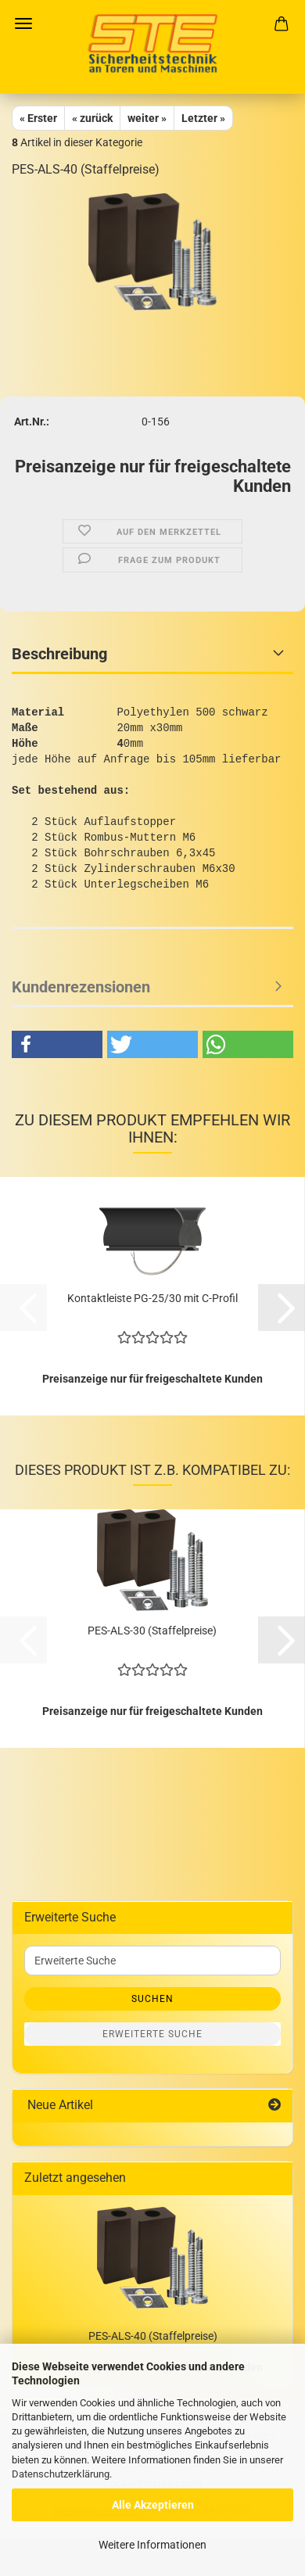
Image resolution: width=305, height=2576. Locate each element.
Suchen (152, 1998)
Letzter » (203, 118)
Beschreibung (59, 653)
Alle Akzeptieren (153, 2505)
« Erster (38, 118)
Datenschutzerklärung (60, 2474)
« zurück (92, 118)
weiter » (147, 118)
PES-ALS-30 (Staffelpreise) (152, 1630)
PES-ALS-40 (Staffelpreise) (152, 2336)
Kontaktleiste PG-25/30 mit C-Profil (152, 1298)
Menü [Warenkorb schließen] (23, 23)
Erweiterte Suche (152, 2034)
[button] (57, 1044)
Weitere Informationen (152, 2544)
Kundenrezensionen (81, 987)
